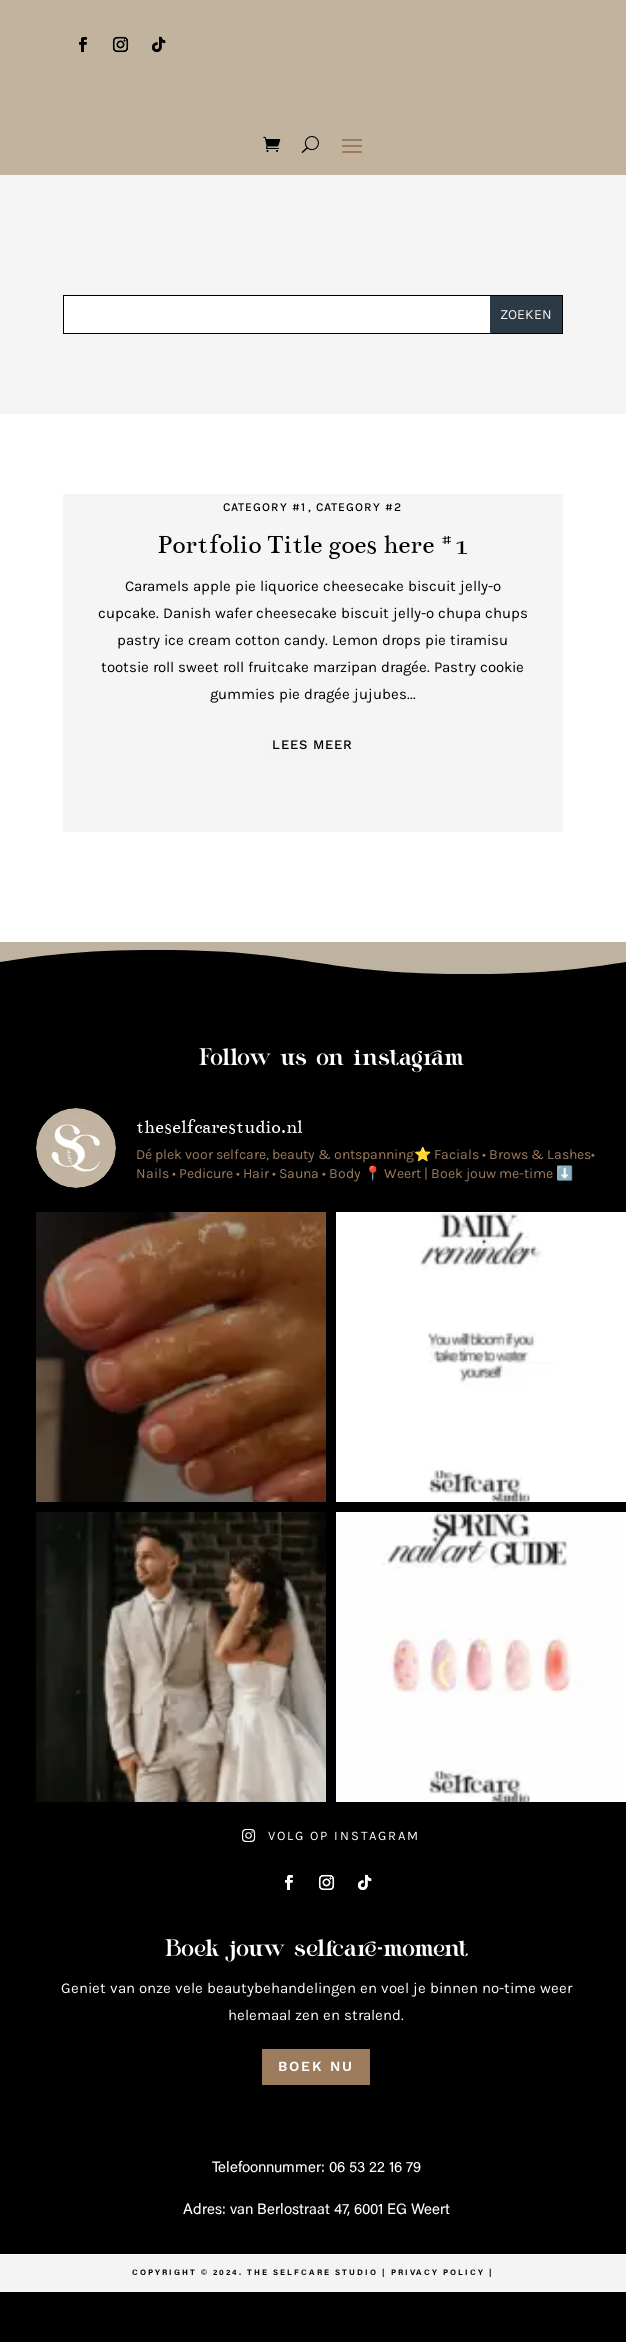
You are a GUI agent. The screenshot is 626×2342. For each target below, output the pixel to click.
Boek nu (316, 2066)
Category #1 (264, 507)
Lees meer (312, 744)
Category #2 (359, 507)
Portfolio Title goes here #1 (312, 544)
